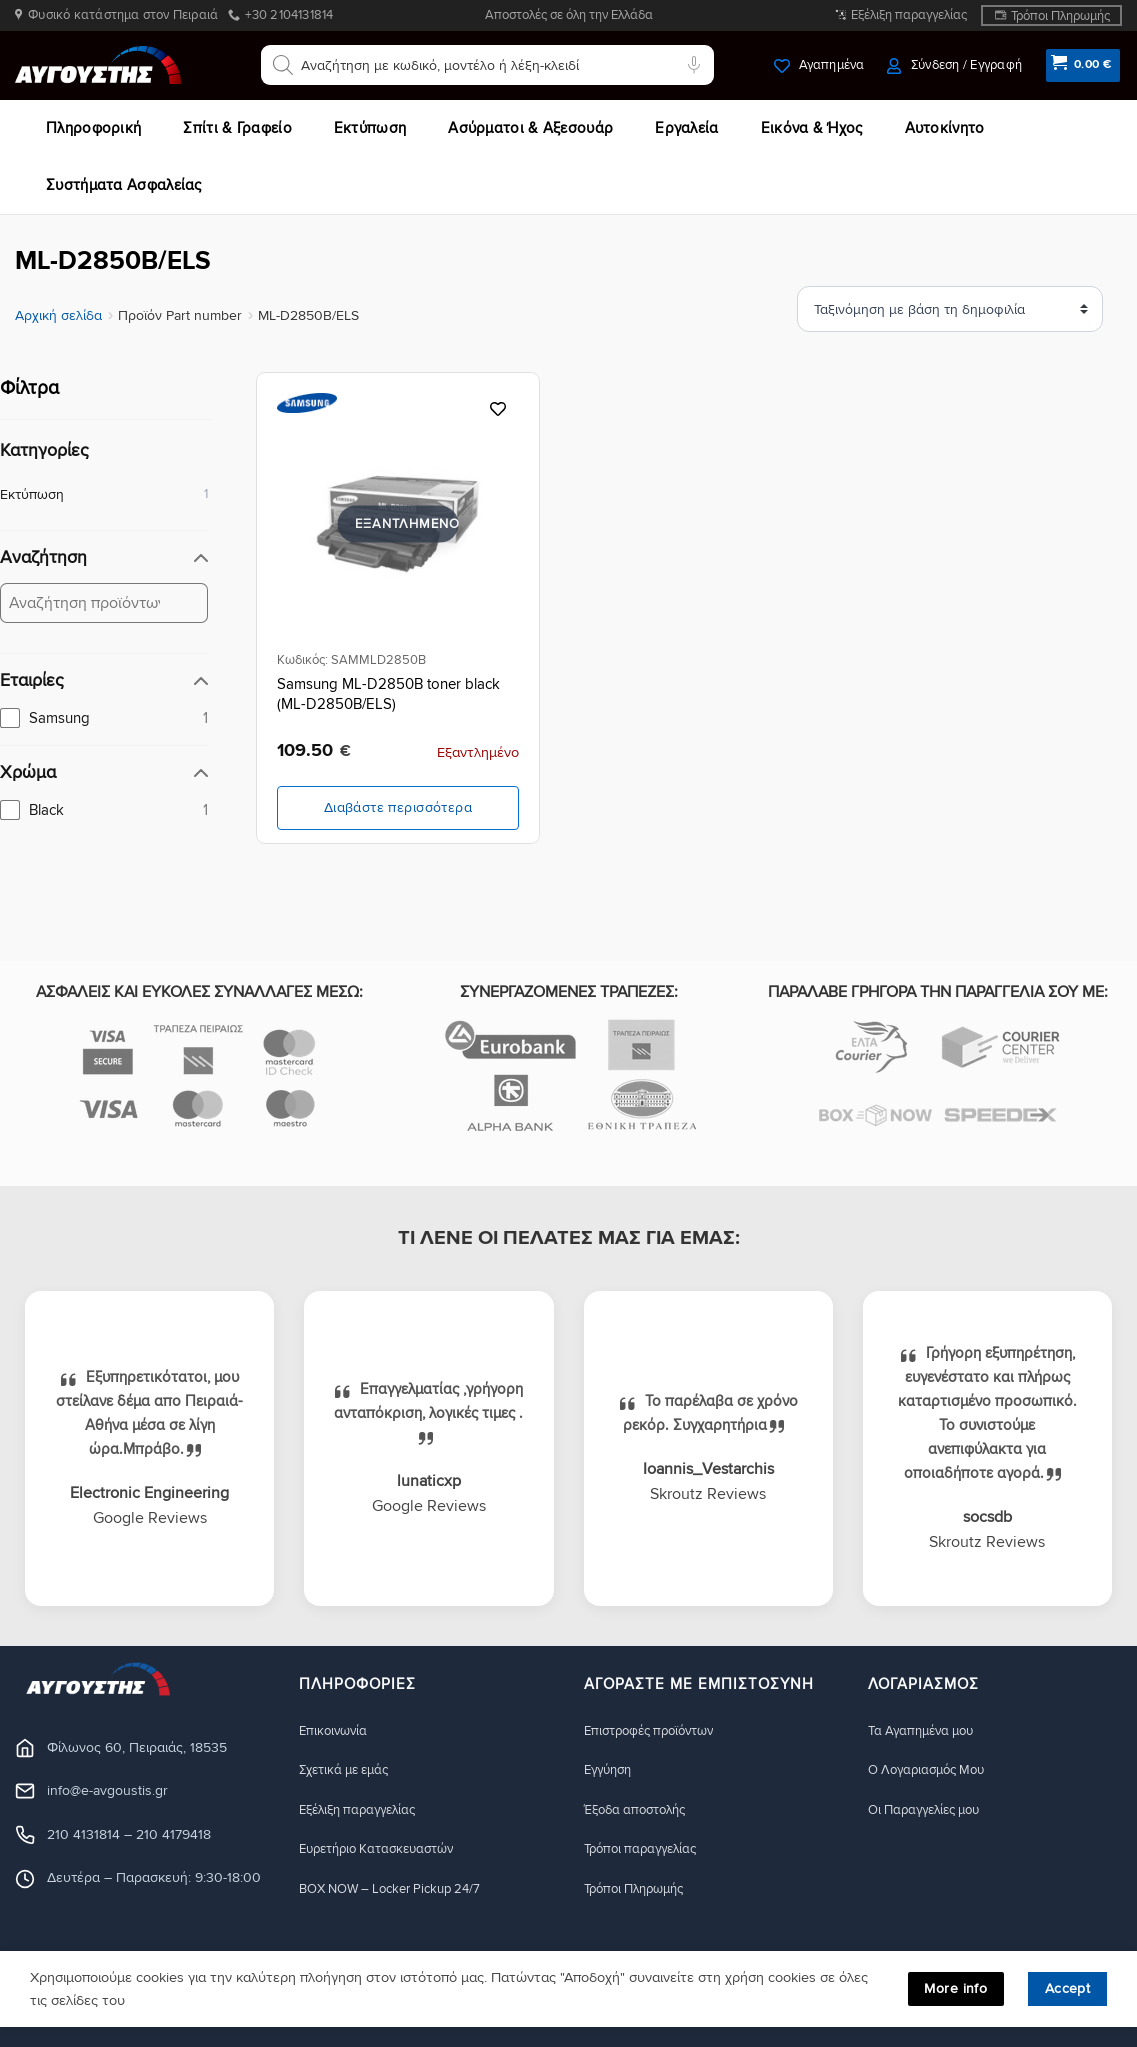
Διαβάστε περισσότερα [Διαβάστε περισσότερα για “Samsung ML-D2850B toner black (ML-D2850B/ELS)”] (398, 807)
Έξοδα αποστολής (641, 1810)
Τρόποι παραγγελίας (647, 1850)
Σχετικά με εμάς (350, 1770)
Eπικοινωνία (336, 1730)
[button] (954, 65)
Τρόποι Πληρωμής (1060, 16)
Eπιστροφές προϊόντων (656, 1730)
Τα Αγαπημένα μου (927, 1730)
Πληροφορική (93, 128)
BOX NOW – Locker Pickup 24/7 (401, 1890)
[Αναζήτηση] (283, 65)
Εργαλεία (686, 128)
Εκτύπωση (370, 128)
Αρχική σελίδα (58, 315)
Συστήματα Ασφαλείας (124, 185)
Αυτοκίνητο (945, 128)
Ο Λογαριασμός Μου (934, 1770)
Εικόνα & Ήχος (812, 128)
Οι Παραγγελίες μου (931, 1810)
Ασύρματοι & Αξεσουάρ (530, 128)
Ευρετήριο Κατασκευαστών (386, 1850)
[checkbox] (104, 718)
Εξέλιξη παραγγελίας (909, 15)
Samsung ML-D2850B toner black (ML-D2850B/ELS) (388, 694)
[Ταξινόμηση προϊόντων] (998, 309)
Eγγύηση (611, 1770)
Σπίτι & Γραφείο (237, 128)
